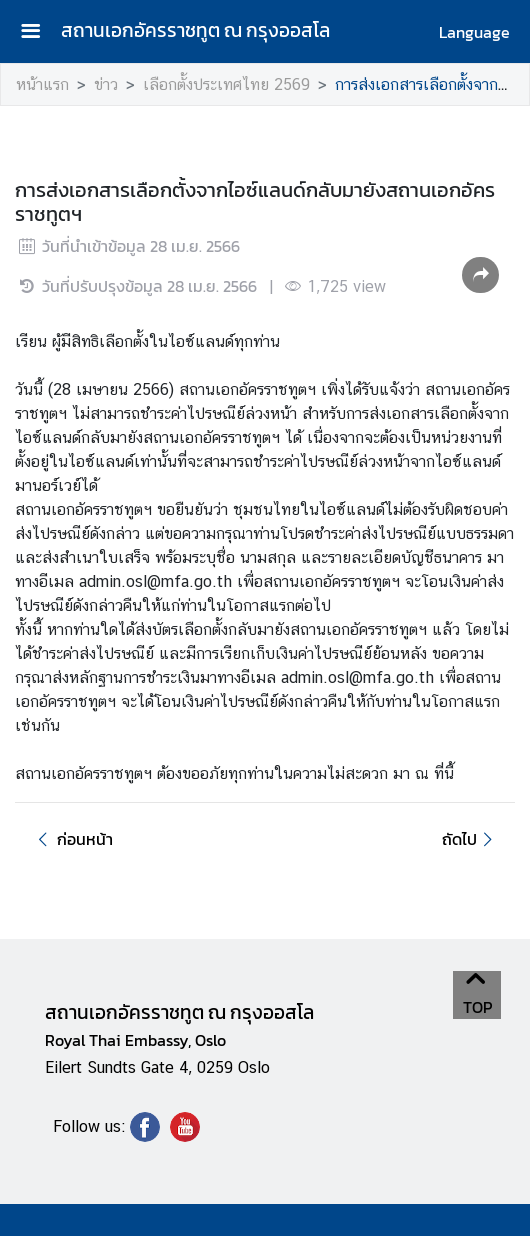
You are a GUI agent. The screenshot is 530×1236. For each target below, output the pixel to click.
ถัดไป (470, 839)
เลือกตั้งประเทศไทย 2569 (226, 84)
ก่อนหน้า (72, 839)
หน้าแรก (42, 84)
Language (474, 32)
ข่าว (106, 84)
